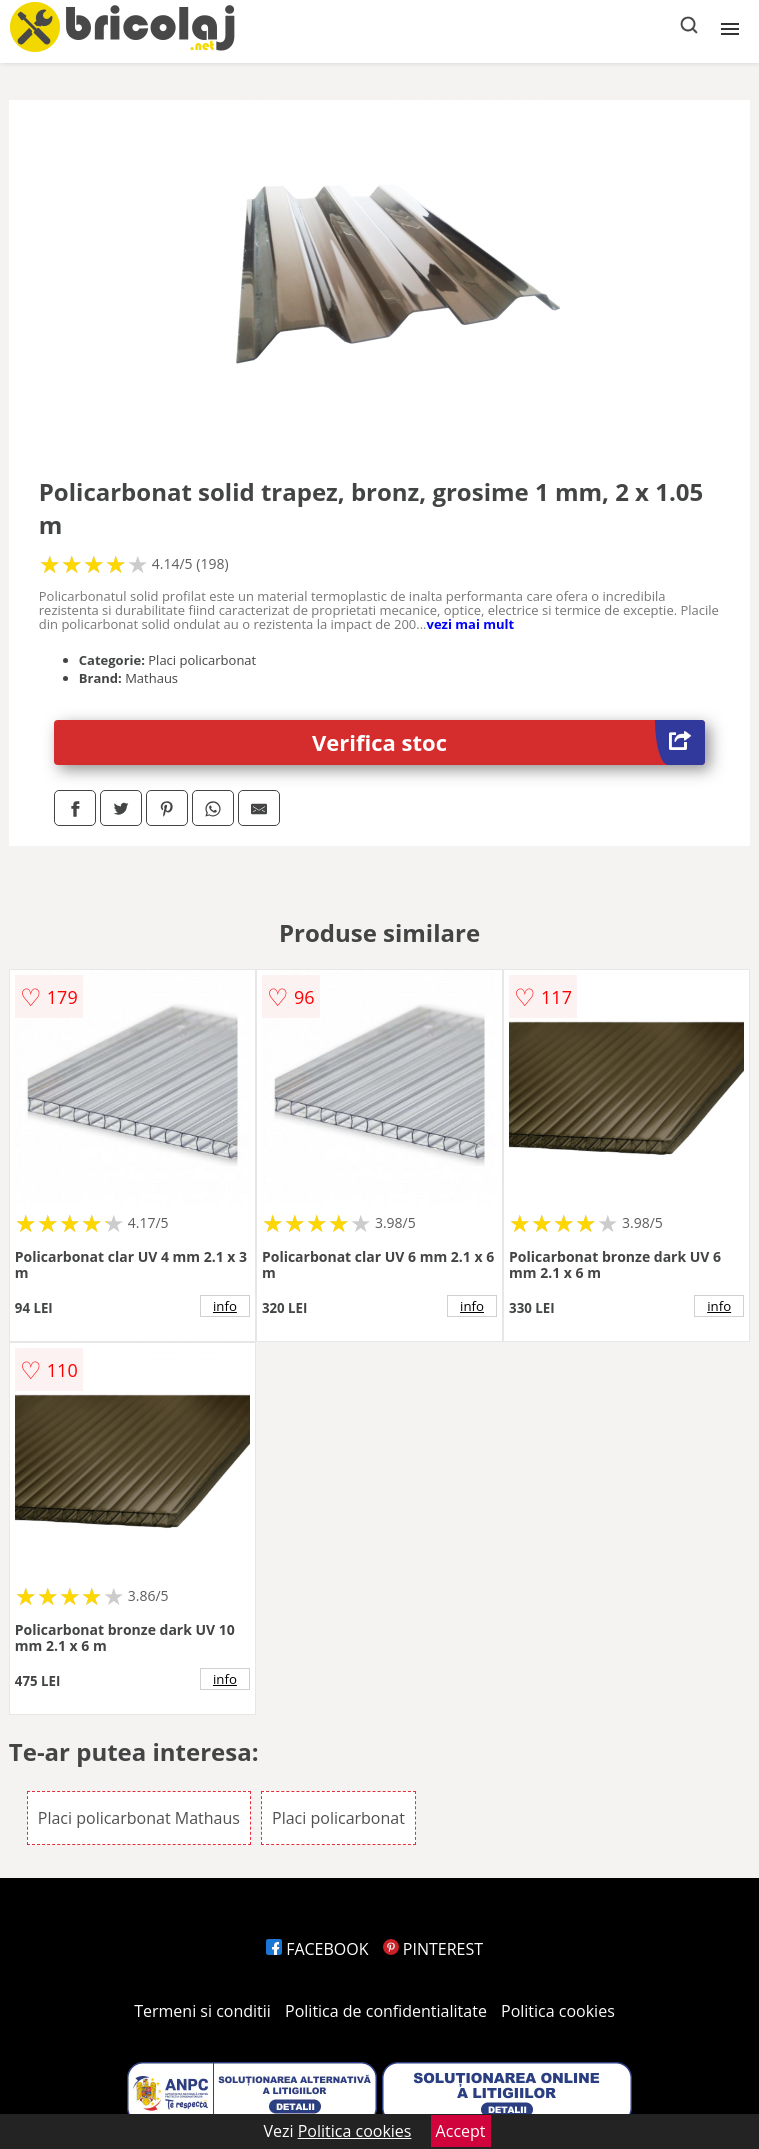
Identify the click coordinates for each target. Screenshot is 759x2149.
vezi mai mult (471, 624)
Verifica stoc (508, 742)
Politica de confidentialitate (386, 2011)
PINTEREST (433, 1949)
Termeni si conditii (202, 2011)
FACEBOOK (317, 1949)
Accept (461, 2131)
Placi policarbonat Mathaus (139, 1818)
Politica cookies (558, 2011)
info (225, 1306)
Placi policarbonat (338, 1818)
